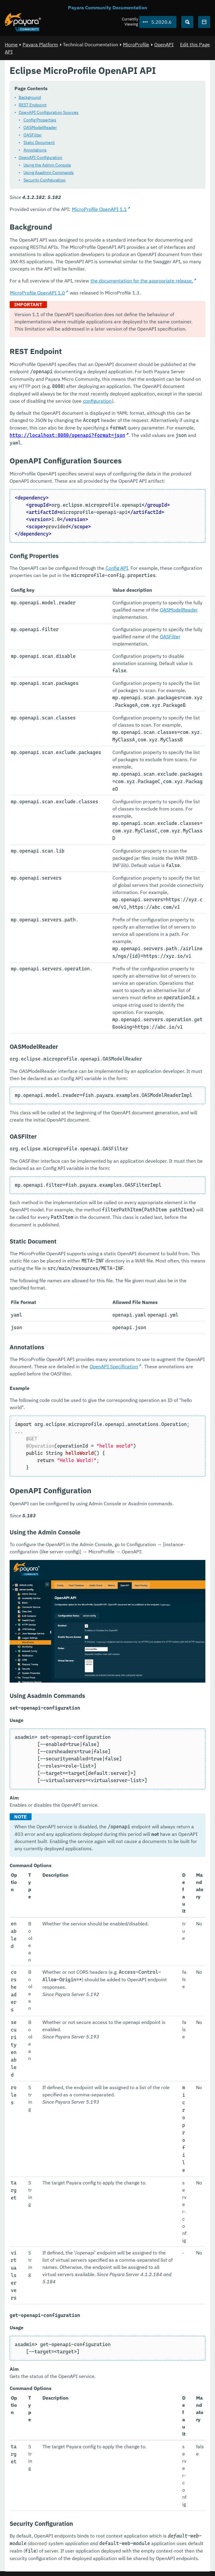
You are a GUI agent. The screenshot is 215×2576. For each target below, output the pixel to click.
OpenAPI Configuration (40, 157)
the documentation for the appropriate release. (142, 281)
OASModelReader (40, 127)
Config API (117, 568)
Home (11, 44)
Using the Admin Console (47, 165)
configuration (97, 401)
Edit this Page (195, 44)
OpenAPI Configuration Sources (48, 112)
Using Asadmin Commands (48, 172)
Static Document (39, 142)
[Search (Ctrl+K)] (187, 22)
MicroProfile (136, 44)
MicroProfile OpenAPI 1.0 (37, 293)
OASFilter (32, 135)
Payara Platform (40, 44)
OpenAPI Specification (114, 1366)
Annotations (35, 150)
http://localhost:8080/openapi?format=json (67, 435)
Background (30, 97)
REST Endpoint (33, 105)
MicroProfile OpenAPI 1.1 (99, 209)
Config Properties (39, 120)
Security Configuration (44, 180)
